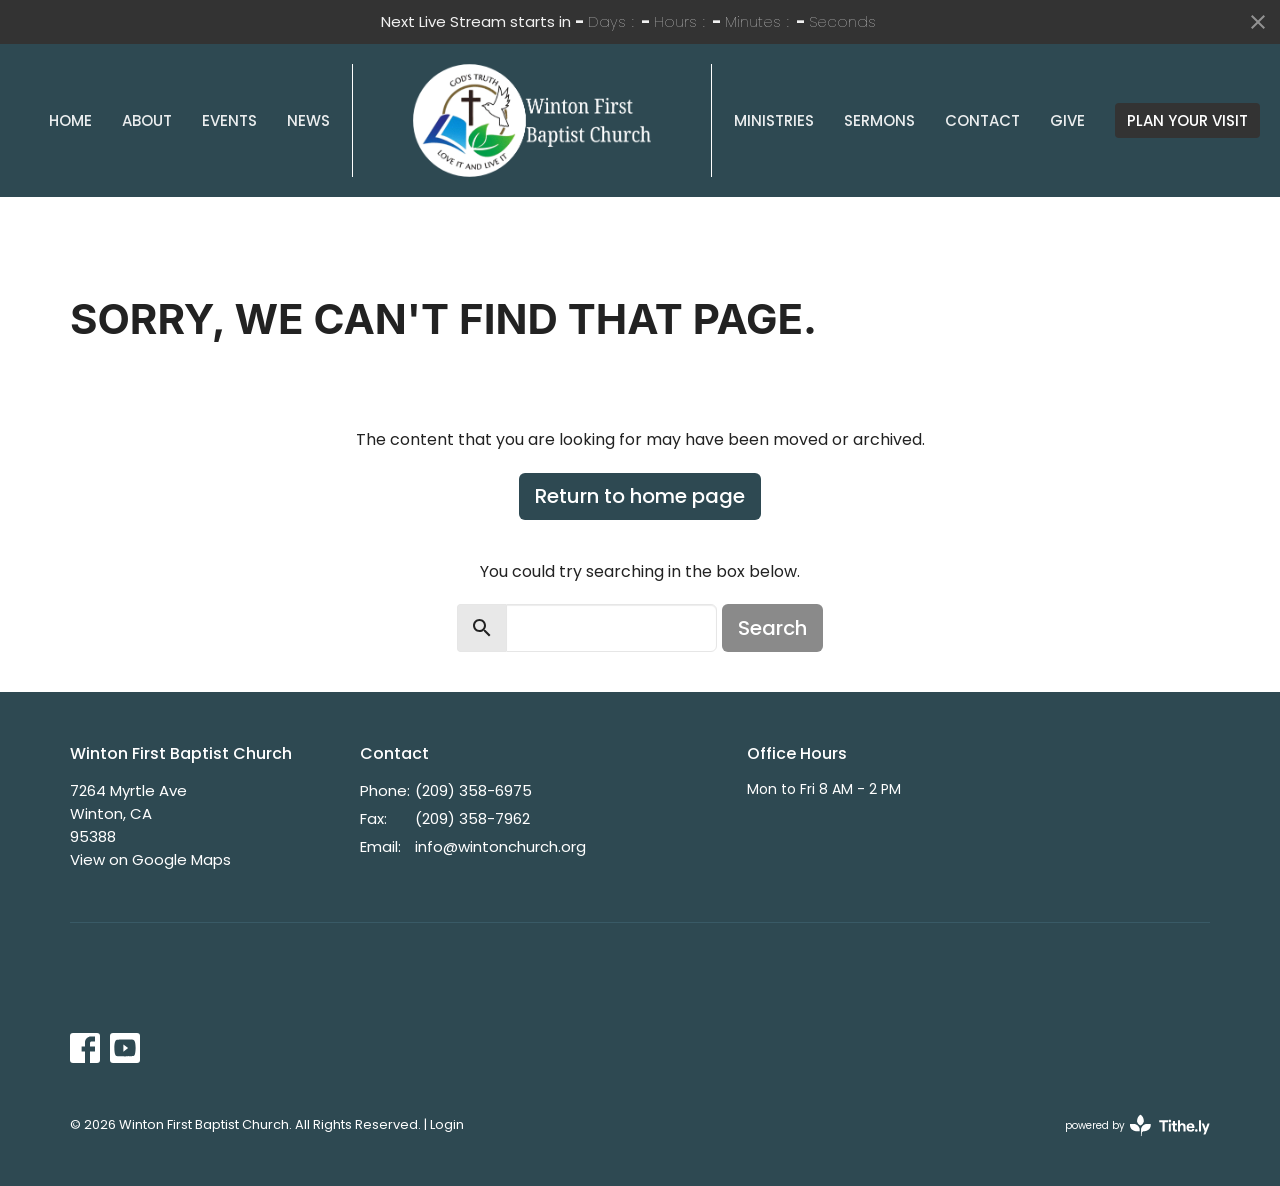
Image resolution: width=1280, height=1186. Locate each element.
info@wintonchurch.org (500, 846)
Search (772, 628)
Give (1067, 120)
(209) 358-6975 (473, 790)
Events (229, 120)
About (147, 120)
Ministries (774, 120)
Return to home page (640, 496)
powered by (1137, 1125)
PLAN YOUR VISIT (1187, 120)
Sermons (879, 120)
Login (447, 1124)
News (308, 120)
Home (70, 120)
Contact (982, 120)
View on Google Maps (150, 859)
